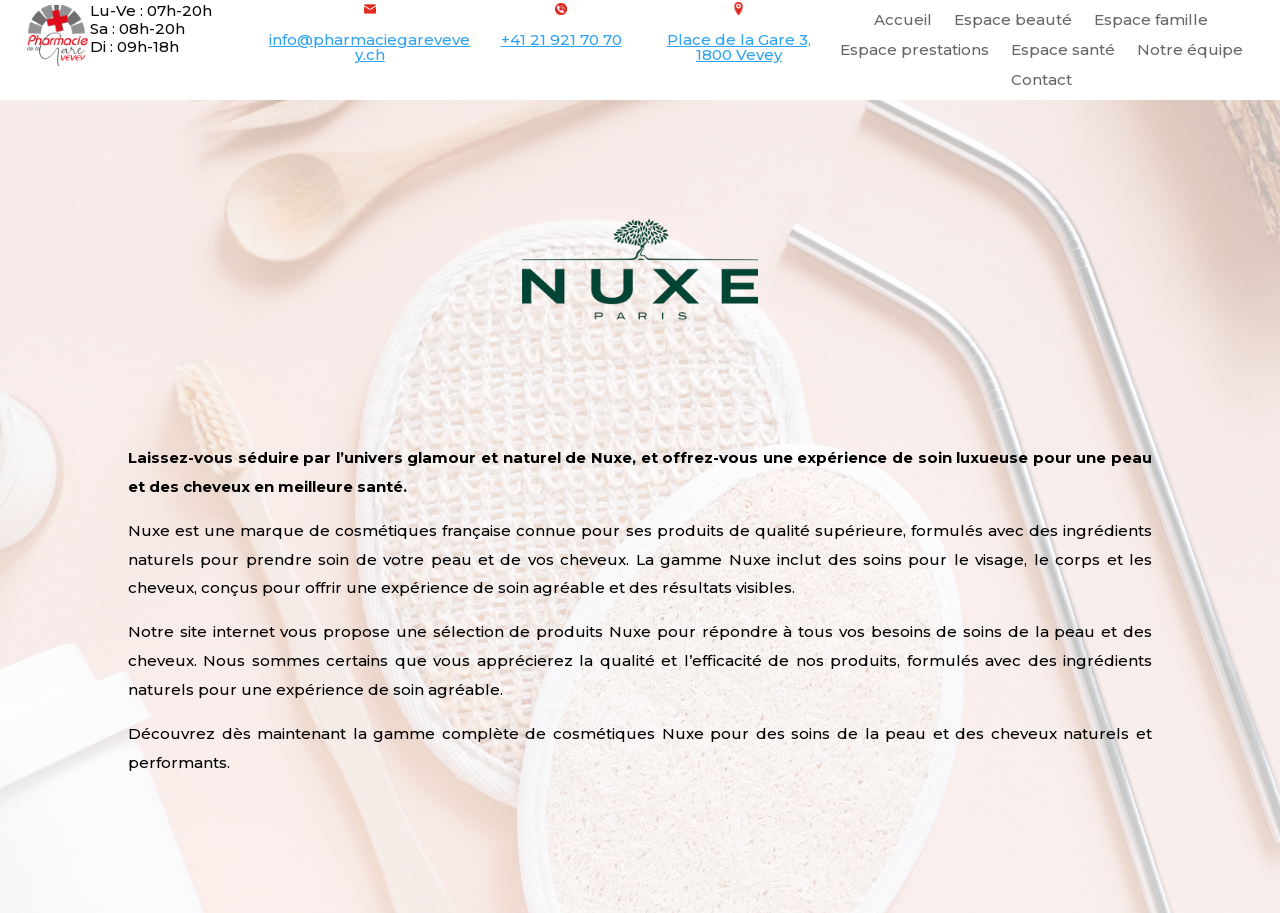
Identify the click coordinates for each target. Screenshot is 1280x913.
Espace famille (1151, 21)
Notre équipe (1190, 51)
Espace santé (1063, 51)
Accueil (903, 21)
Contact (1041, 81)
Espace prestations (914, 51)
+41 (561, 39)
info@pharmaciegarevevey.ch (369, 47)
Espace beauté (1013, 21)
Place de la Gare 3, (739, 39)
